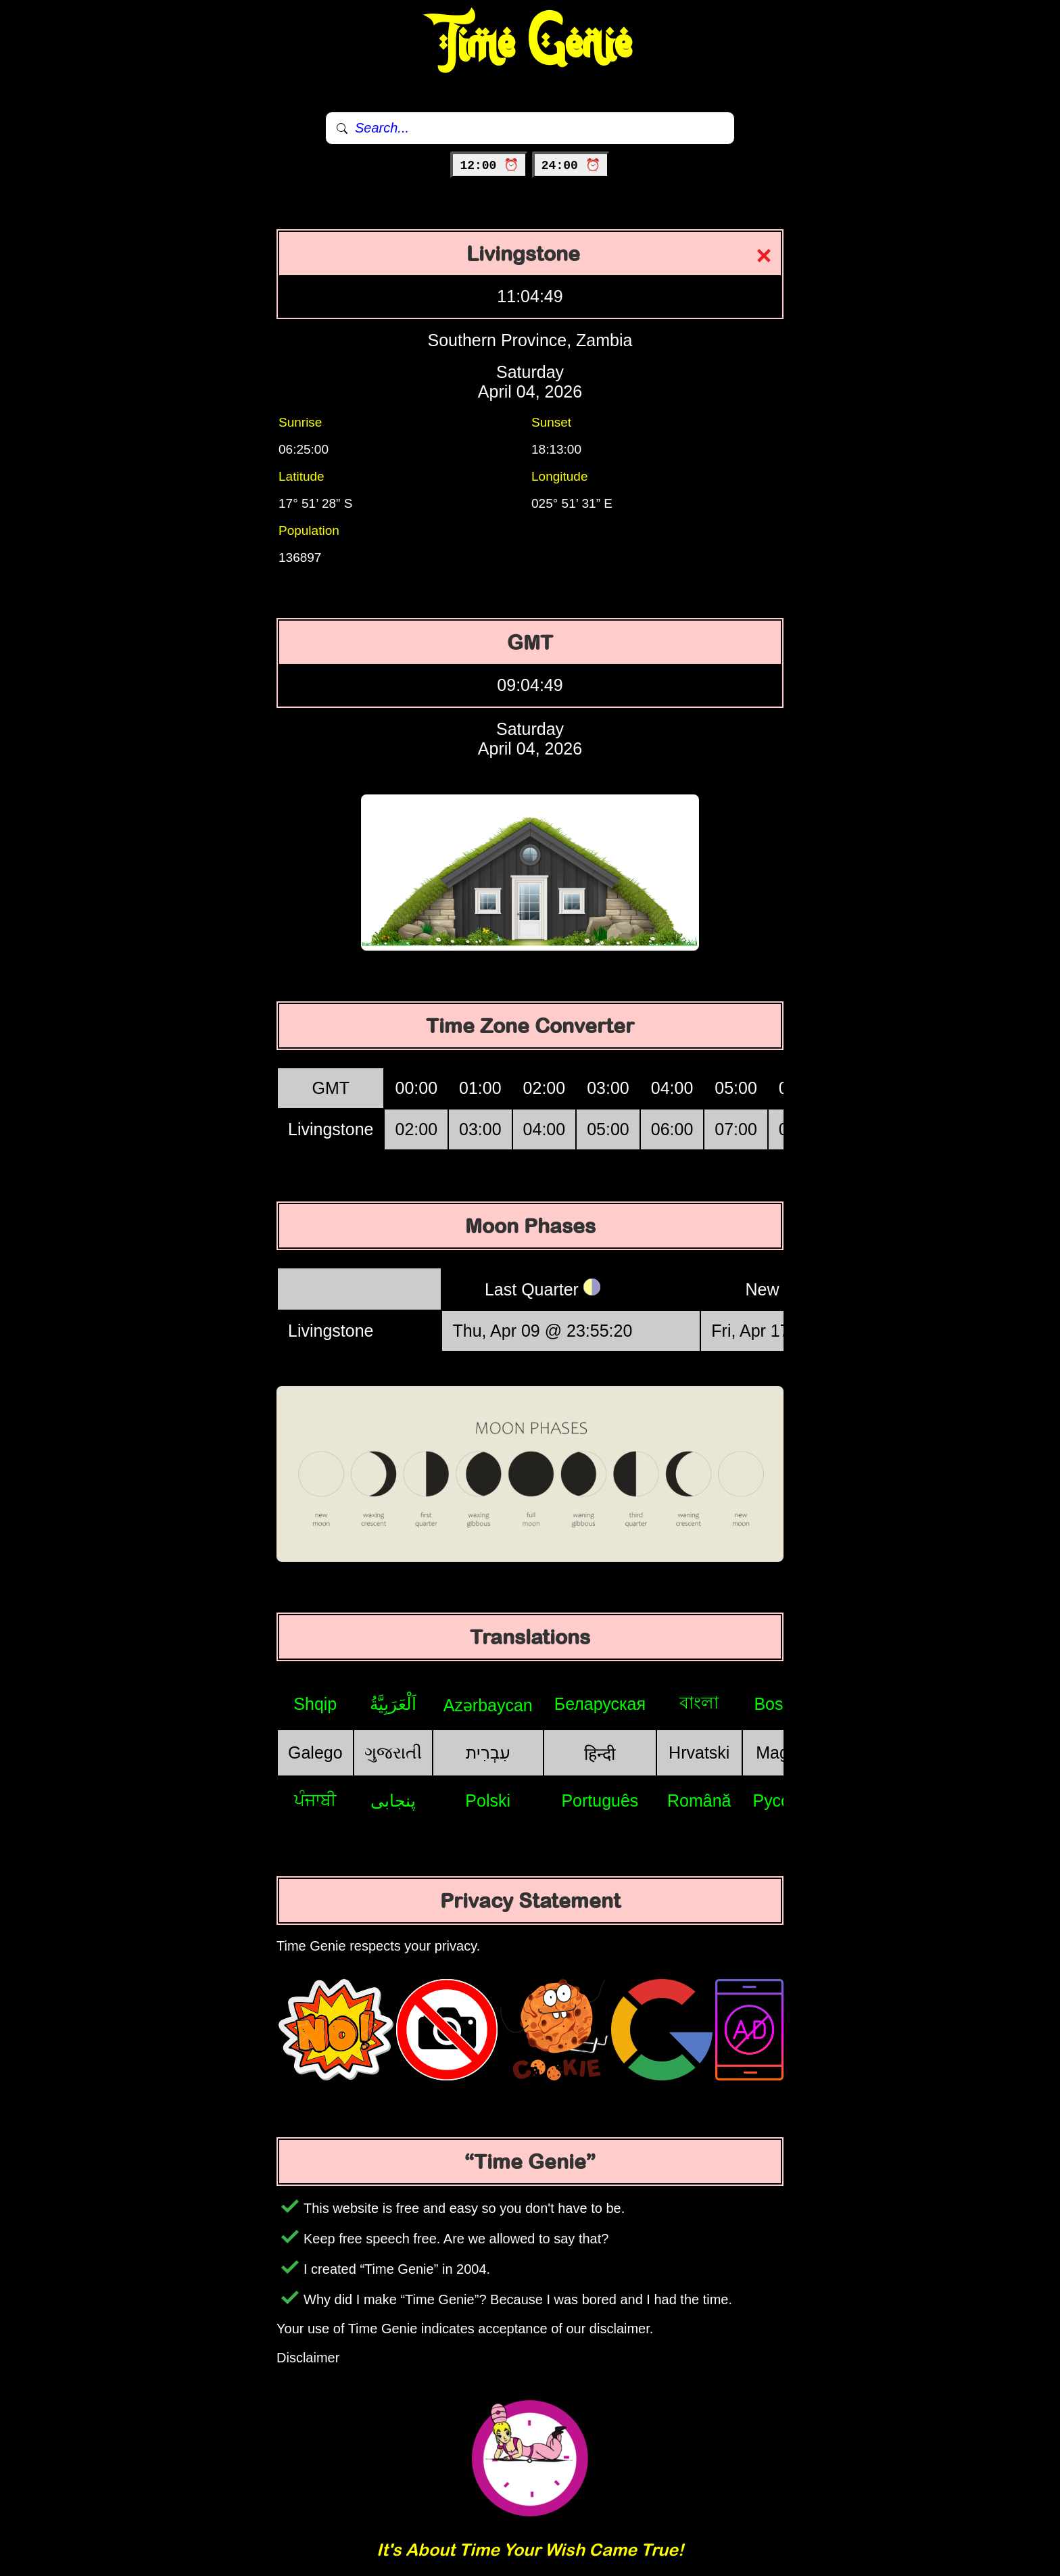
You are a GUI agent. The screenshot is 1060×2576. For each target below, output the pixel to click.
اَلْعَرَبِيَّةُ (393, 1703)
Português (599, 1800)
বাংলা (699, 1702)
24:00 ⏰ (570, 165)
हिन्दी (599, 1753)
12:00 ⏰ (489, 165)
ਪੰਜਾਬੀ (315, 1799)
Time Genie (530, 44)
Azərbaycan (488, 1705)
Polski (487, 1800)
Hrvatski (699, 1752)
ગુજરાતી (393, 1752)
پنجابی (393, 1800)
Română (699, 1800)
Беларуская (600, 1703)
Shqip (315, 1703)
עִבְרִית (488, 1752)
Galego (315, 1752)
